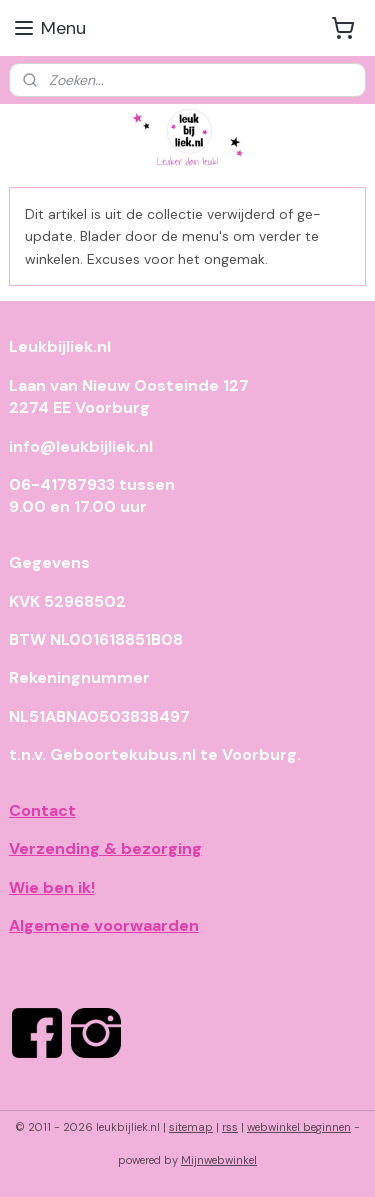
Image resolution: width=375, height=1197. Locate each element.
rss (230, 1127)
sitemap (191, 1127)
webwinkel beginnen (299, 1127)
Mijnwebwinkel (219, 1160)
